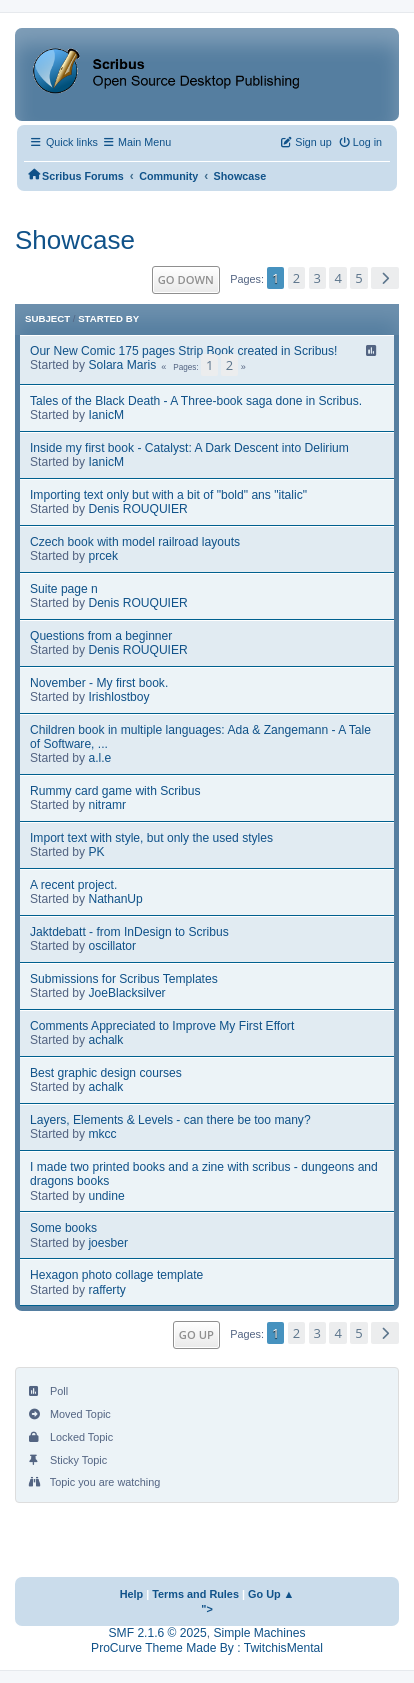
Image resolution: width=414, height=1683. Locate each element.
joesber (108, 1243)
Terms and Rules (195, 1594)
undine (106, 1196)
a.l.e (99, 758)
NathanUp (115, 899)
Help (132, 1594)
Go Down (186, 279)
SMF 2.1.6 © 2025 (158, 1633)
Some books (63, 1228)
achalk (105, 1040)
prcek (103, 556)
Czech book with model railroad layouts (135, 542)
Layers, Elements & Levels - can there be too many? (170, 1120)
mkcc (102, 1134)
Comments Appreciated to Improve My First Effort (162, 1026)
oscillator (112, 946)
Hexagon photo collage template (116, 1275)
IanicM (106, 415)
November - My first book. (99, 683)
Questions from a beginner (101, 636)
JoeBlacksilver (126, 993)
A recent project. (73, 885)
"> (207, 1609)
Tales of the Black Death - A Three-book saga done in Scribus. (196, 401)
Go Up (196, 1334)
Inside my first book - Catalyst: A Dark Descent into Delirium (189, 448)
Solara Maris (122, 365)
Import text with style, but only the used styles (151, 838)
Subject (47, 318)
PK (96, 852)
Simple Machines (259, 1633)
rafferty (106, 1290)
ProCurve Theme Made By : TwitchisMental (207, 1648)
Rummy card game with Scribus (115, 791)
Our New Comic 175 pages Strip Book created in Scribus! (183, 351)
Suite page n (64, 589)
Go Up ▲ (271, 1594)
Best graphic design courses (106, 1073)
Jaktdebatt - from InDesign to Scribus (129, 932)
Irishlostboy (118, 697)
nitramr (107, 805)
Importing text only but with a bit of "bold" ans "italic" (168, 495)
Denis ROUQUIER (137, 509)
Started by (108, 318)
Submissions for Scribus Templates (124, 979)
